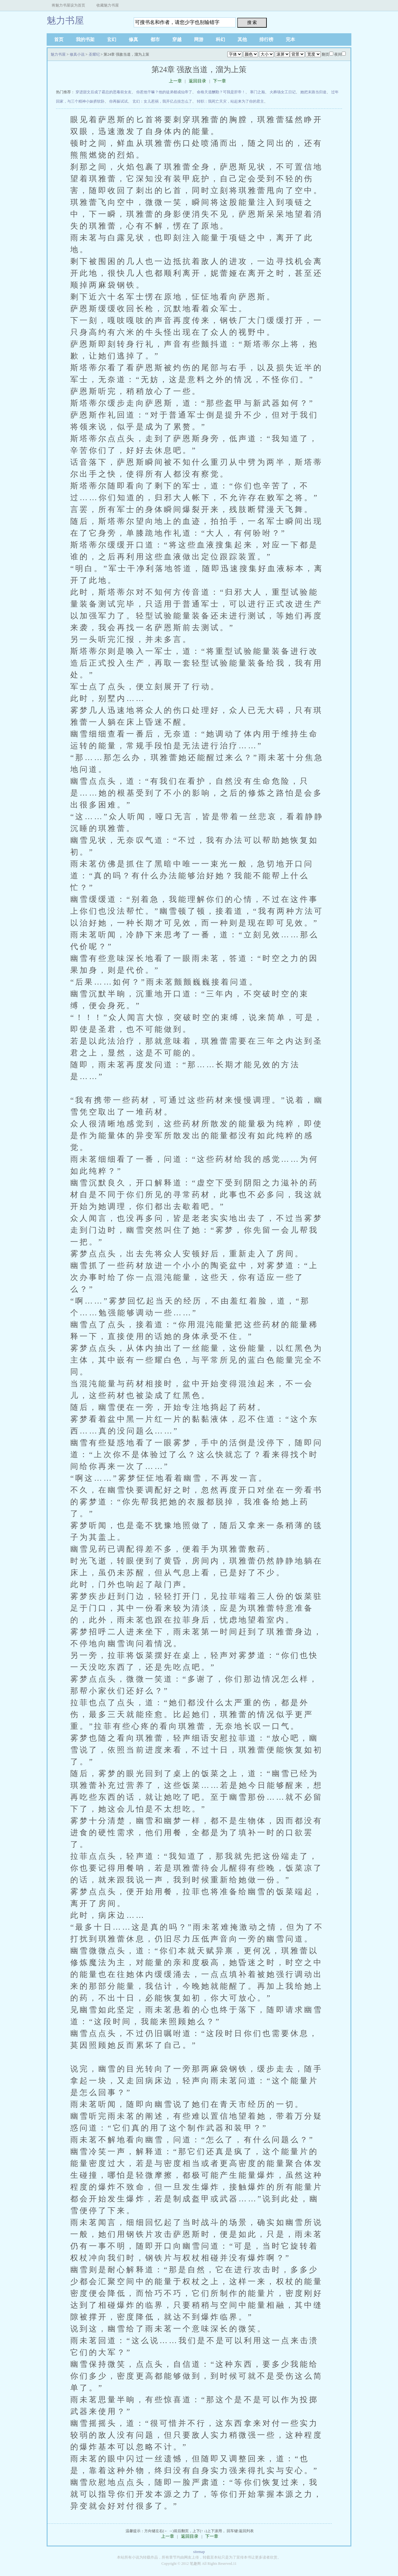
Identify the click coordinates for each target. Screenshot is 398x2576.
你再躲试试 (118, 101)
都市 (155, 39)
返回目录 (197, 81)
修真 (133, 39)
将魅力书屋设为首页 (68, 5)
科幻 (220, 39)
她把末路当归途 (313, 92)
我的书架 (85, 39)
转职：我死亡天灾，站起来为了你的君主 (230, 101)
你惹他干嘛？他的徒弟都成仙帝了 (164, 92)
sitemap (199, 2552)
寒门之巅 (257, 92)
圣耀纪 (94, 54)
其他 (242, 39)
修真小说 (77, 54)
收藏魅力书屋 (107, 5)
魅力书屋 (65, 20)
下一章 (219, 81)
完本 (290, 39)
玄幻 (111, 39)
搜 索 (252, 22)
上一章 (175, 81)
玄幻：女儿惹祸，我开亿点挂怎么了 (162, 101)
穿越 (177, 39)
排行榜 (266, 39)
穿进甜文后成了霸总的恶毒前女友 (104, 92)
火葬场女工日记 (283, 92)
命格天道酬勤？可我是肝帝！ (221, 92)
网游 (198, 39)
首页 (58, 39)
